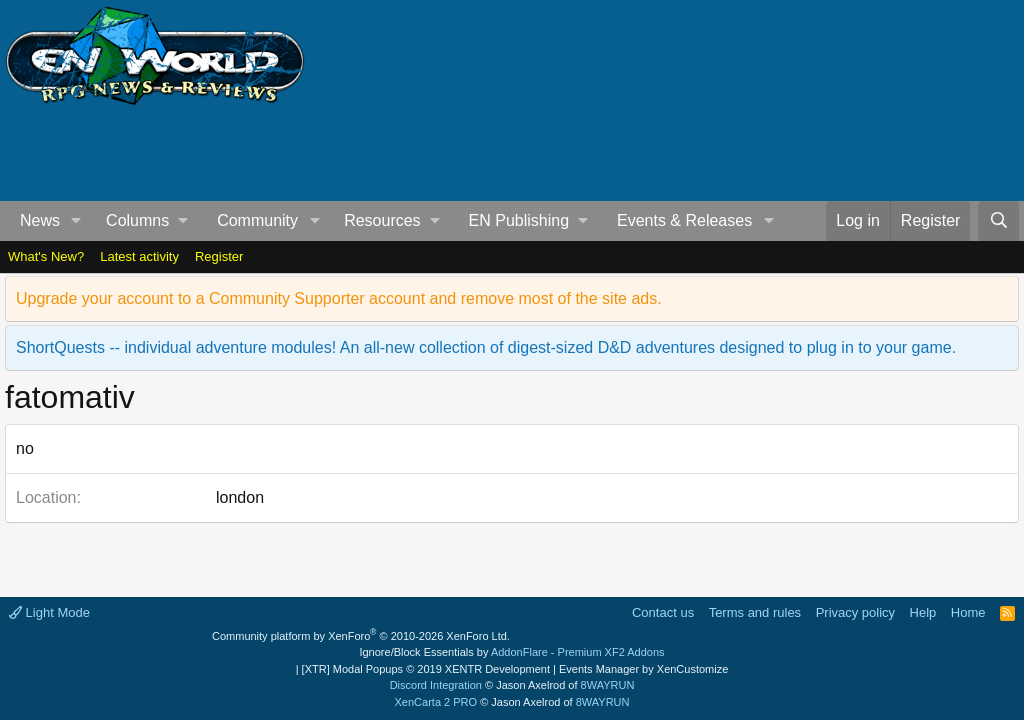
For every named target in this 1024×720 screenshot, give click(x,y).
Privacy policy (855, 612)
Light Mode (49, 612)
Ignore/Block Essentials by (511, 652)
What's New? (46, 256)
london (240, 497)
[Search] (998, 221)
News (40, 220)
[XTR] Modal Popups (426, 669)
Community (257, 220)
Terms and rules (755, 612)
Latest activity (139, 256)
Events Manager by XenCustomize (643, 669)
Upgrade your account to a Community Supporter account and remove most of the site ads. (339, 298)
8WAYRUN (608, 685)
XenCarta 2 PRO (436, 702)
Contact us (663, 612)
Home (968, 612)
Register (219, 256)
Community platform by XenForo (361, 636)
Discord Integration (436, 685)
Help (923, 612)
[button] (76, 221)
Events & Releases (684, 220)
